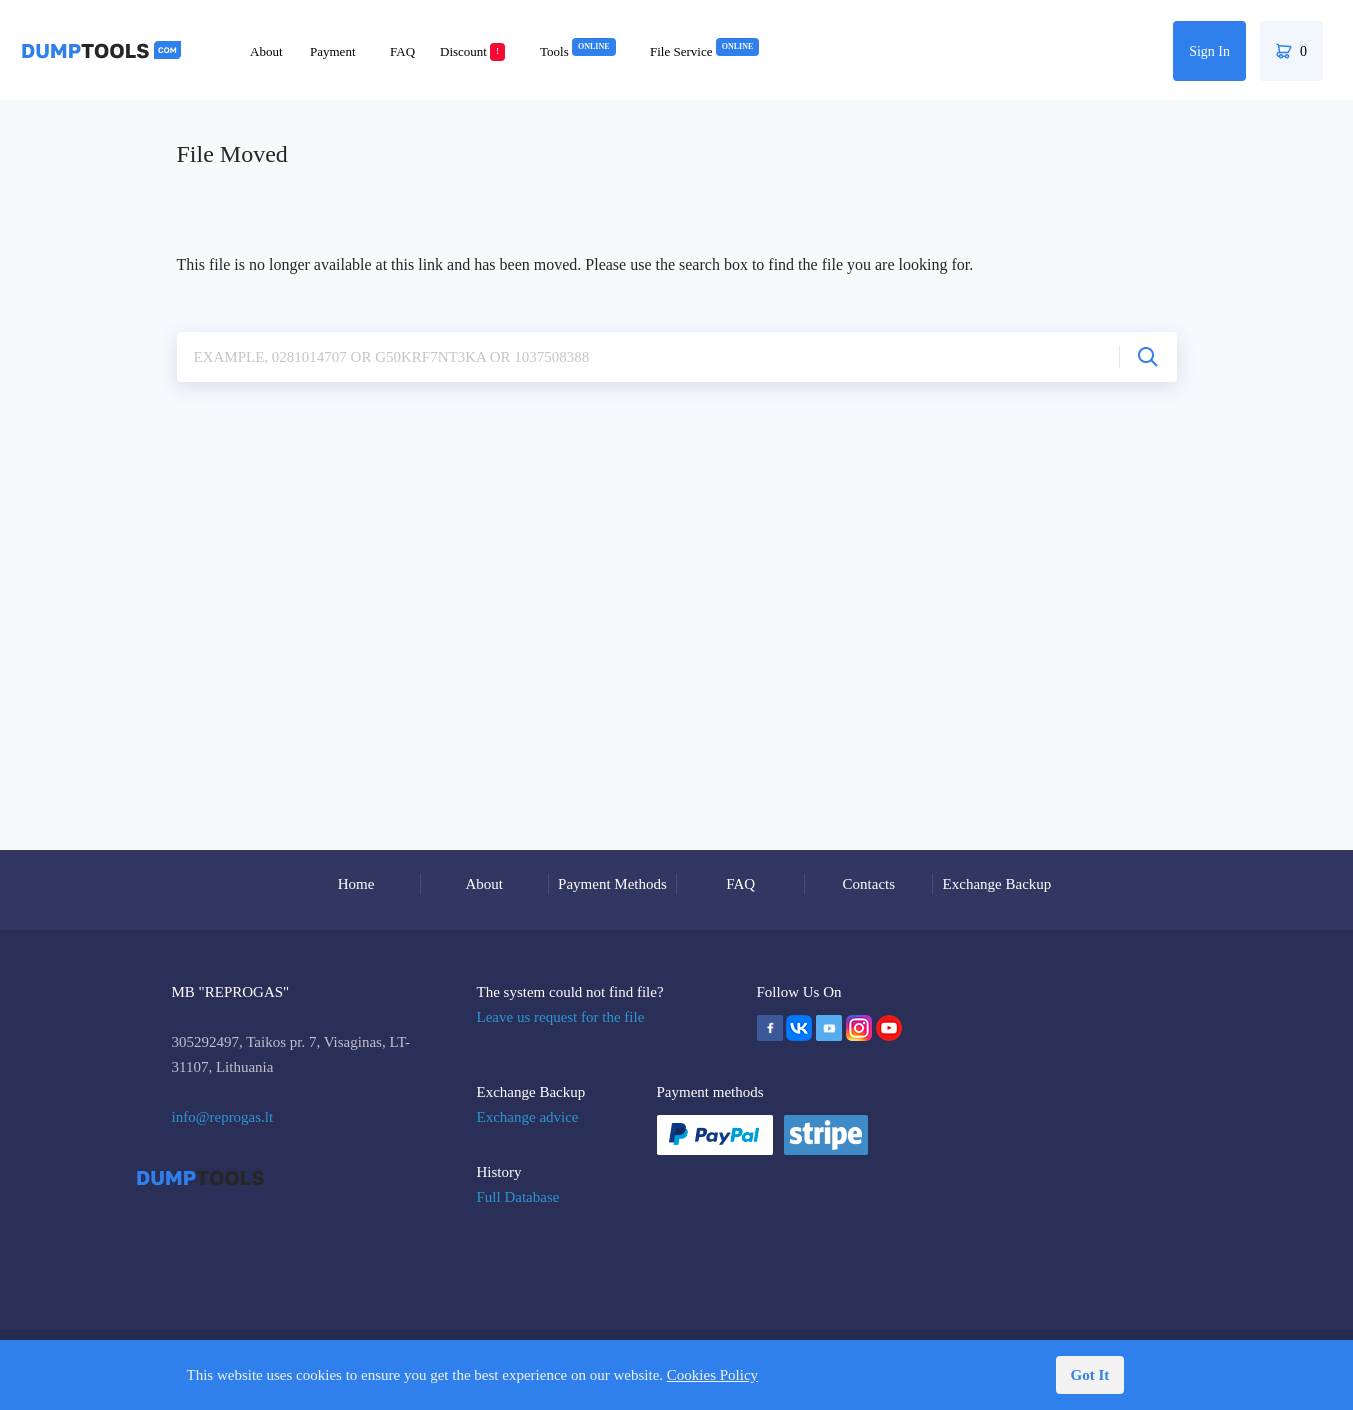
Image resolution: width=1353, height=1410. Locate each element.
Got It (1090, 1375)
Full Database (518, 1197)
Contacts (869, 884)
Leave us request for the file (561, 1017)
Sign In (1209, 51)
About (266, 51)
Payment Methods (612, 884)
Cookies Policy (712, 1375)
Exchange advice (528, 1117)
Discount (472, 51)
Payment (333, 51)
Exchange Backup (997, 884)
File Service (704, 51)
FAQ (402, 51)
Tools (578, 51)
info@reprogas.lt (223, 1117)
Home (356, 884)
